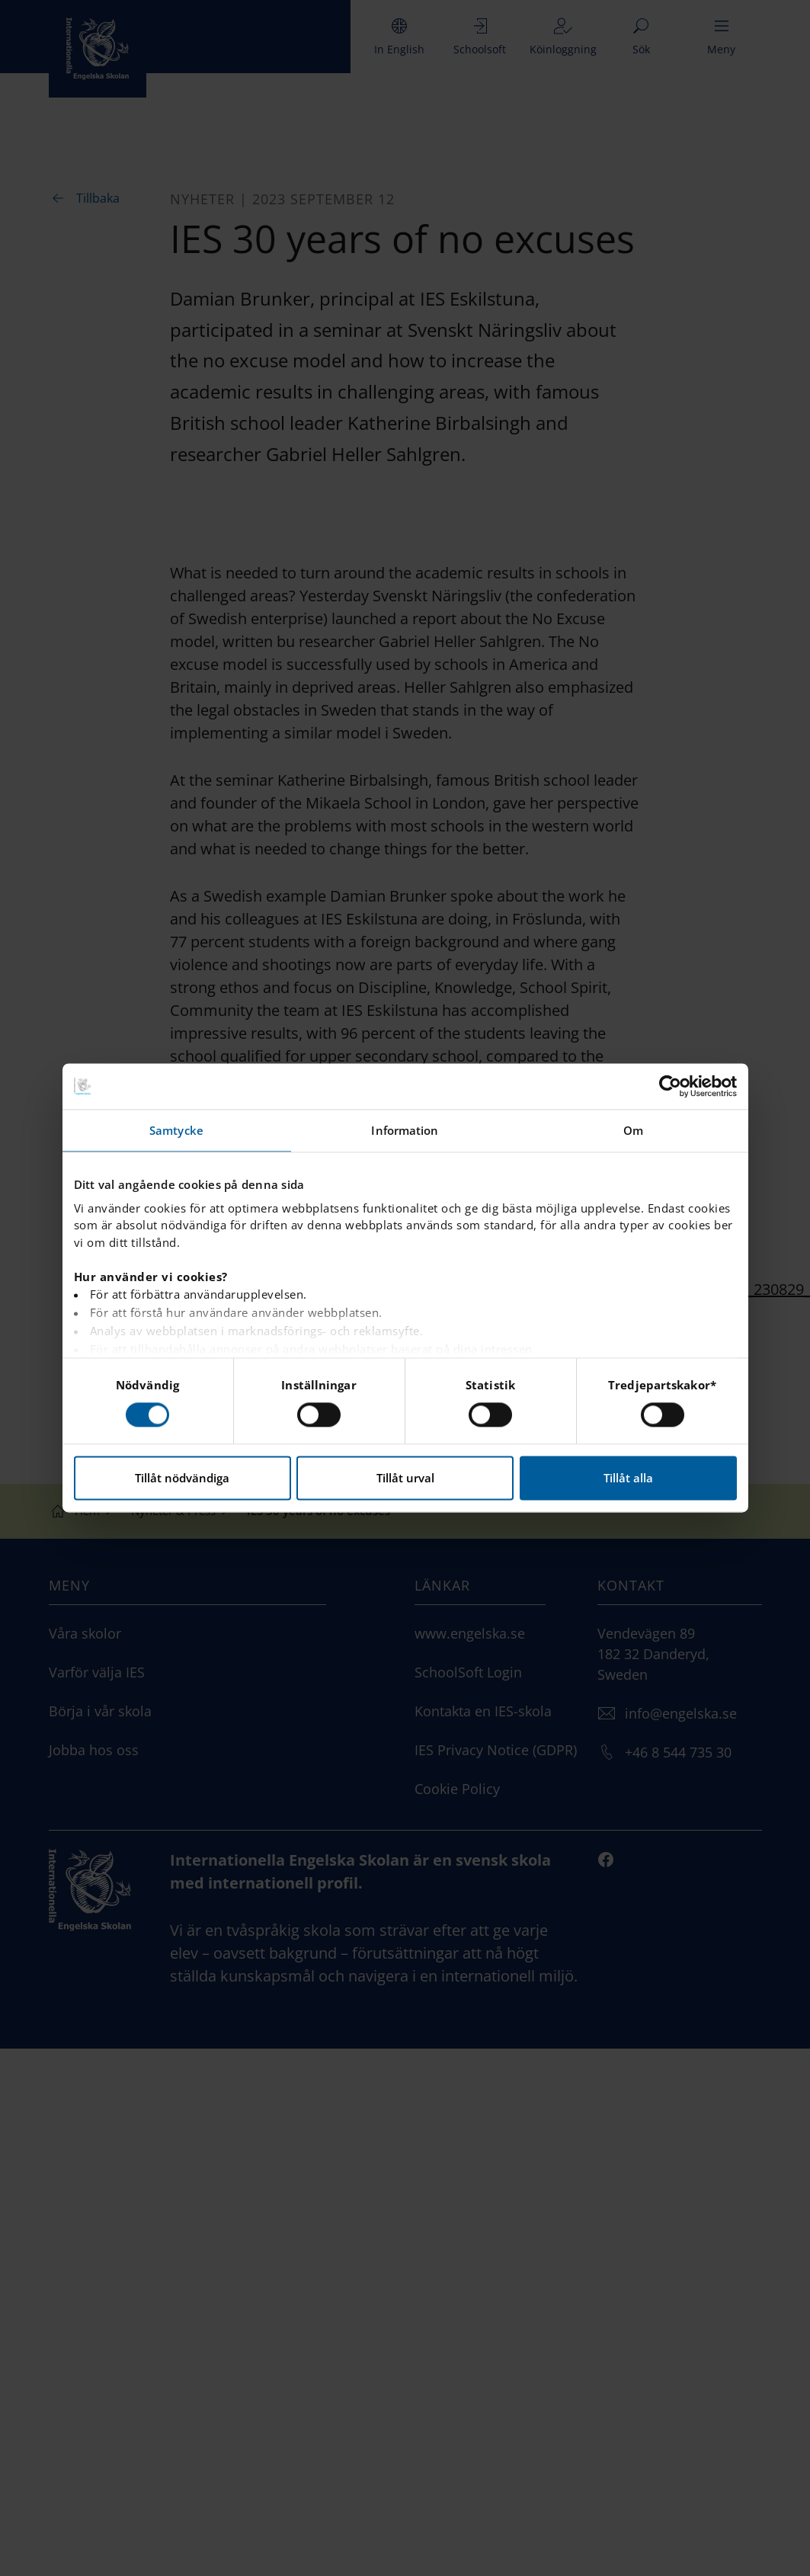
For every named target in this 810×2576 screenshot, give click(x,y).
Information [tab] (404, 1130)
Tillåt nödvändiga (182, 1478)
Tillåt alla (628, 1478)
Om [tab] (633, 1130)
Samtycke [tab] (176, 1130)
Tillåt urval (405, 1478)
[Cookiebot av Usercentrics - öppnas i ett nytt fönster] (670, 1086)
